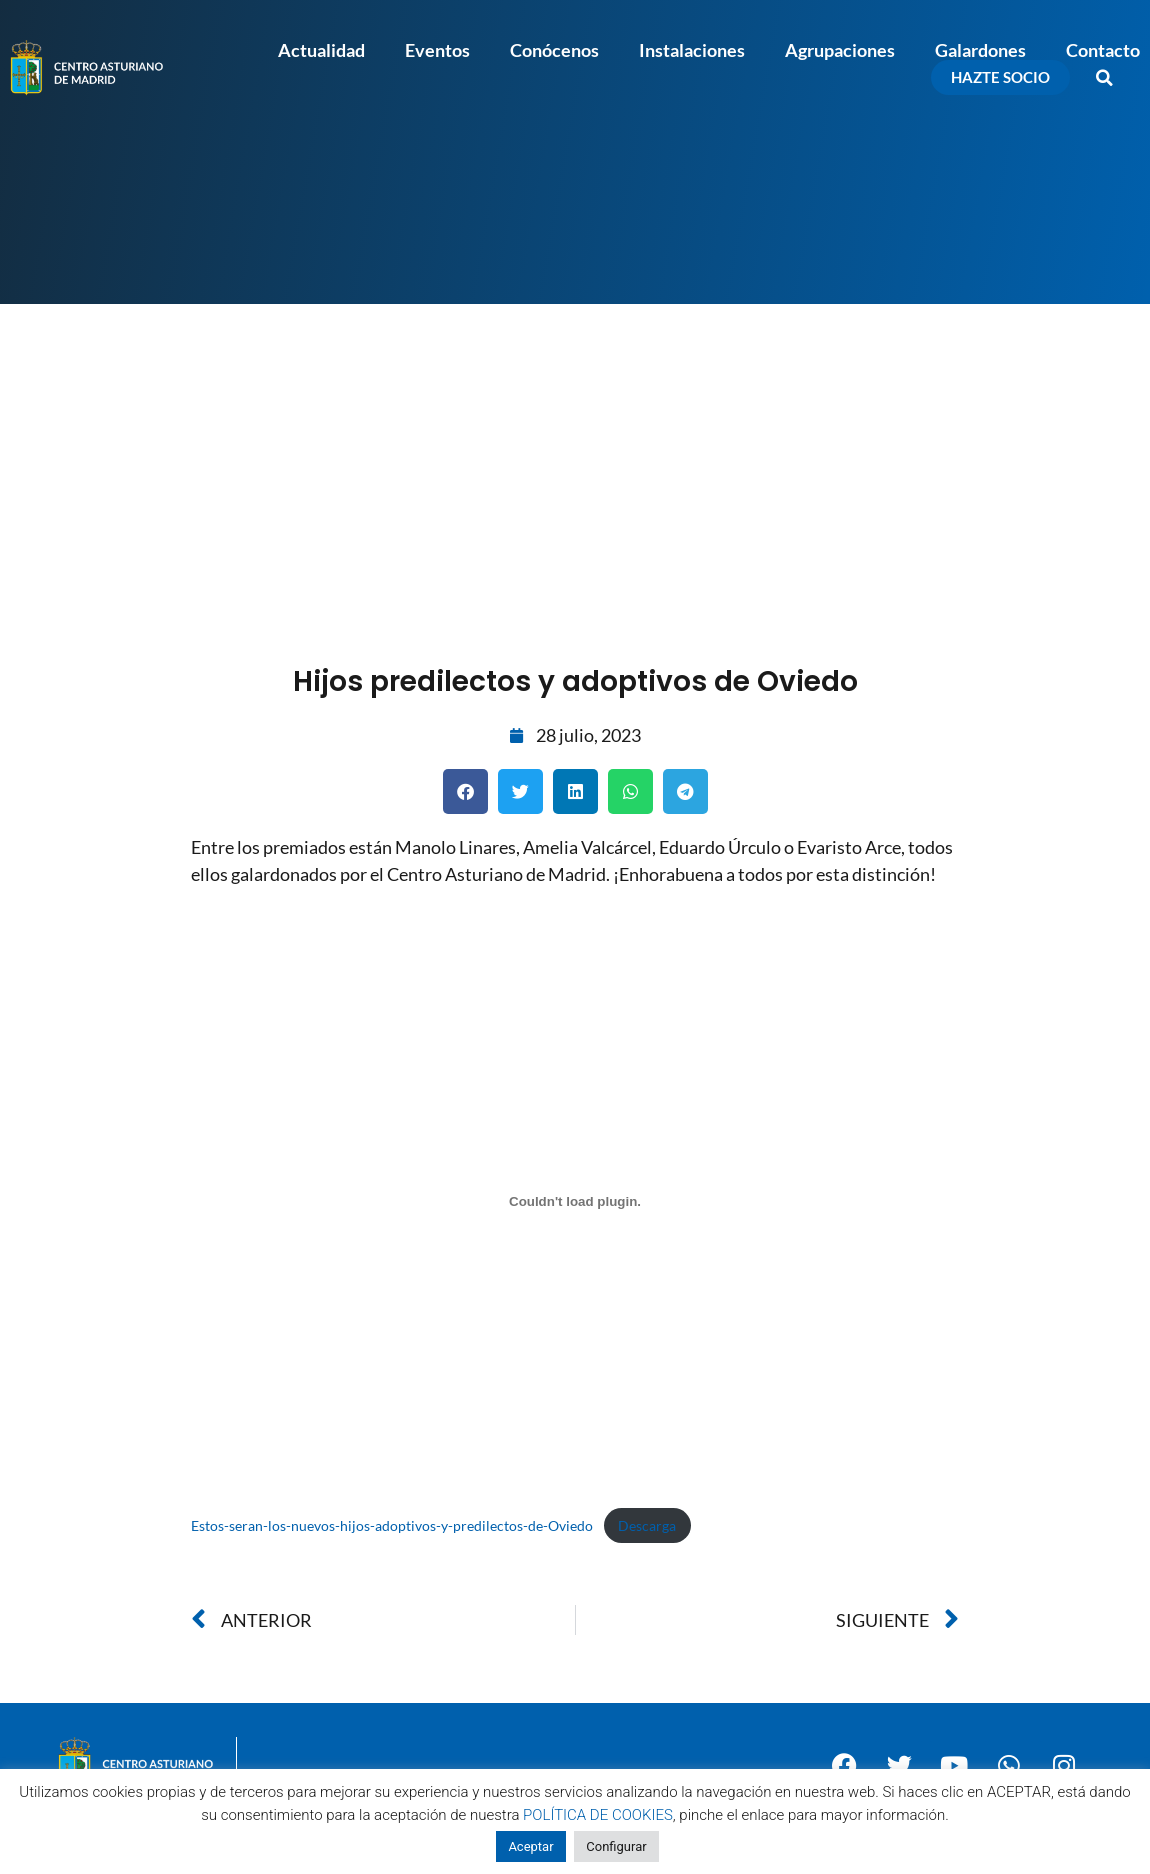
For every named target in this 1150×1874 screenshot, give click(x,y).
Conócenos (554, 50)
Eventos (437, 50)
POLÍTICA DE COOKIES (598, 1815)
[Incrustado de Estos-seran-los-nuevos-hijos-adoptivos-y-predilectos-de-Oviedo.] (575, 1202)
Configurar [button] (616, 1846)
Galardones (980, 50)
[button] (1105, 78)
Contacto (1103, 50)
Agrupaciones (840, 50)
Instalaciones (692, 50)
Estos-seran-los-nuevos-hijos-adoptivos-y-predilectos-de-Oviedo (392, 1525)
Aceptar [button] (530, 1846)
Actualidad (321, 50)
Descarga (647, 1525)
